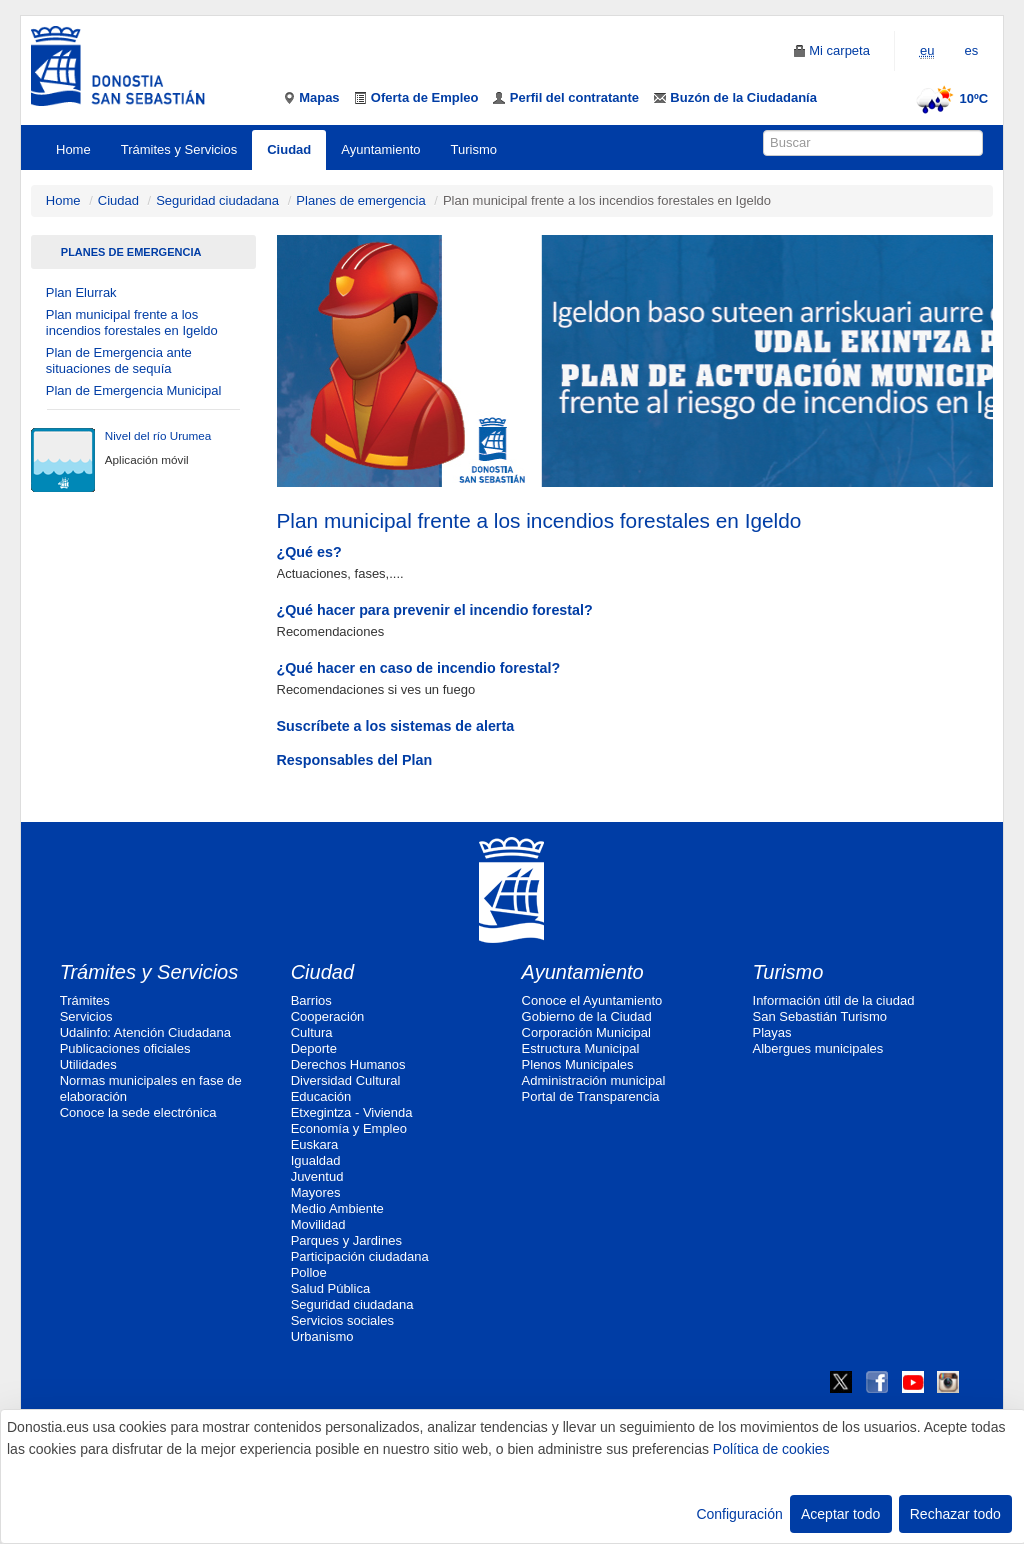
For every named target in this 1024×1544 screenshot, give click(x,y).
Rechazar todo (955, 1514)
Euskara (315, 1144)
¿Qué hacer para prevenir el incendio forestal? (435, 610)
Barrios (311, 1000)
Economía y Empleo (349, 1128)
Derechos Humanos (348, 1064)
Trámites (85, 1000)
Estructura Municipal (581, 1048)
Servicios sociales (342, 1320)
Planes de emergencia (360, 200)
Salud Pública (331, 1288)
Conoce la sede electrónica (138, 1112)
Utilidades (88, 1064)
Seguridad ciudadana (217, 200)
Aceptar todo (840, 1514)
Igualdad (316, 1160)
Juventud (317, 1176)
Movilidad (318, 1224)
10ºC (949, 98)
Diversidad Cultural (346, 1080)
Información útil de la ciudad (834, 1000)
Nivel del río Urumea (158, 435)
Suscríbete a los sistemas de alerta (396, 726)
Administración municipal (594, 1080)
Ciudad (289, 149)
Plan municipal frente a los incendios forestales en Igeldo (132, 322)
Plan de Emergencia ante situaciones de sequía (119, 360)
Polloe (309, 1272)
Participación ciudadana (360, 1256)
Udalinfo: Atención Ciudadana (145, 1032)
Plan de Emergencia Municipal (134, 390)
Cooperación (328, 1016)
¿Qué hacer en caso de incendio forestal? (419, 668)
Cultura (312, 1032)
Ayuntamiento (380, 149)
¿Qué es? (309, 552)
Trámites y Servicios (179, 149)
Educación (321, 1096)
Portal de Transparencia (591, 1096)
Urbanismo (322, 1336)
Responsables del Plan (355, 760)
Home (73, 149)
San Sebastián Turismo (820, 1016)
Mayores (316, 1192)
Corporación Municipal (586, 1032)
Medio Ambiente (337, 1208)
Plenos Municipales (578, 1064)
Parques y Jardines (346, 1240)
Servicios (86, 1016)
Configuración (739, 1514)
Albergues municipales (818, 1048)
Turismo (474, 149)
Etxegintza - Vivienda (352, 1112)
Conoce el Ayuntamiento (592, 1000)
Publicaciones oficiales (125, 1048)
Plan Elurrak (81, 292)
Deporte (314, 1048)
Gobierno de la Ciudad (587, 1016)
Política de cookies (771, 1449)
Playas (772, 1032)
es (971, 50)
